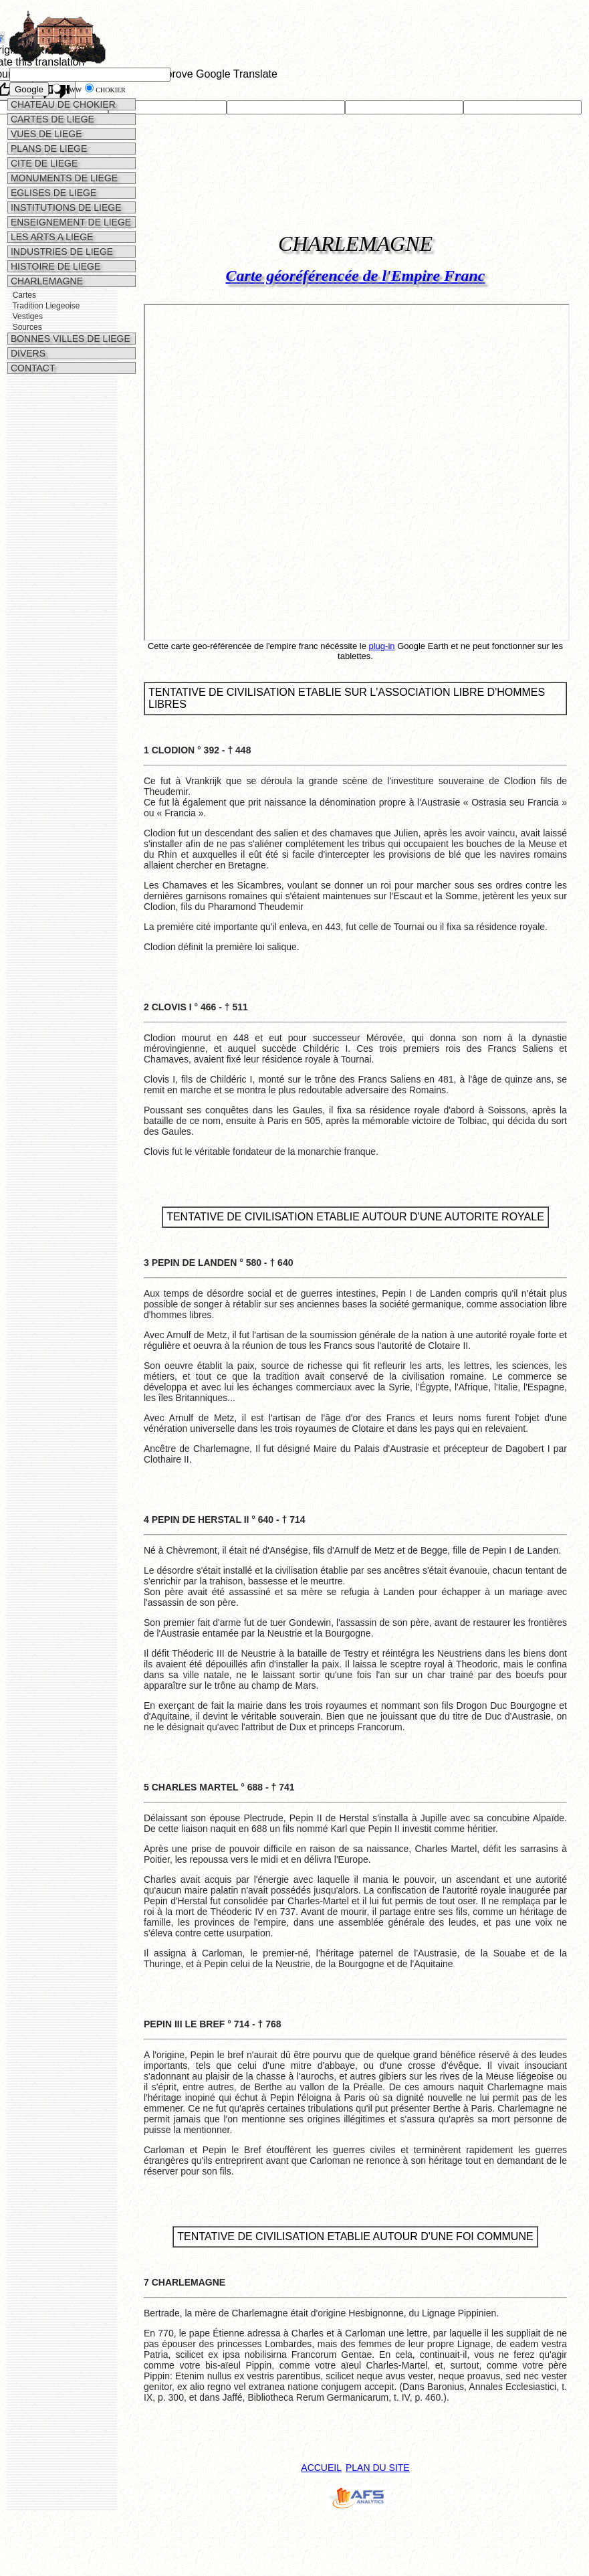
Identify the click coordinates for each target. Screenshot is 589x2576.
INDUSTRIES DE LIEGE (60, 251)
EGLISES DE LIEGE (52, 192)
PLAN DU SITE (378, 2467)
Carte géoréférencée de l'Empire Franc (355, 275)
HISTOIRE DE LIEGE (54, 266)
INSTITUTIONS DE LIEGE (65, 207)
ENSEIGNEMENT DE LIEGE (69, 222)
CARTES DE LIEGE (51, 119)
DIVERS (26, 353)
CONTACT (31, 368)
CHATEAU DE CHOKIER (62, 104)
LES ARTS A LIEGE (50, 237)
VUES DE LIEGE (45, 133)
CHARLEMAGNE (45, 281)
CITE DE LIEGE (43, 163)
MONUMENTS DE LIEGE (63, 178)
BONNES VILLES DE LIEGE (69, 338)
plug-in (382, 646)
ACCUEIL (321, 2467)
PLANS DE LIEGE (47, 148)
